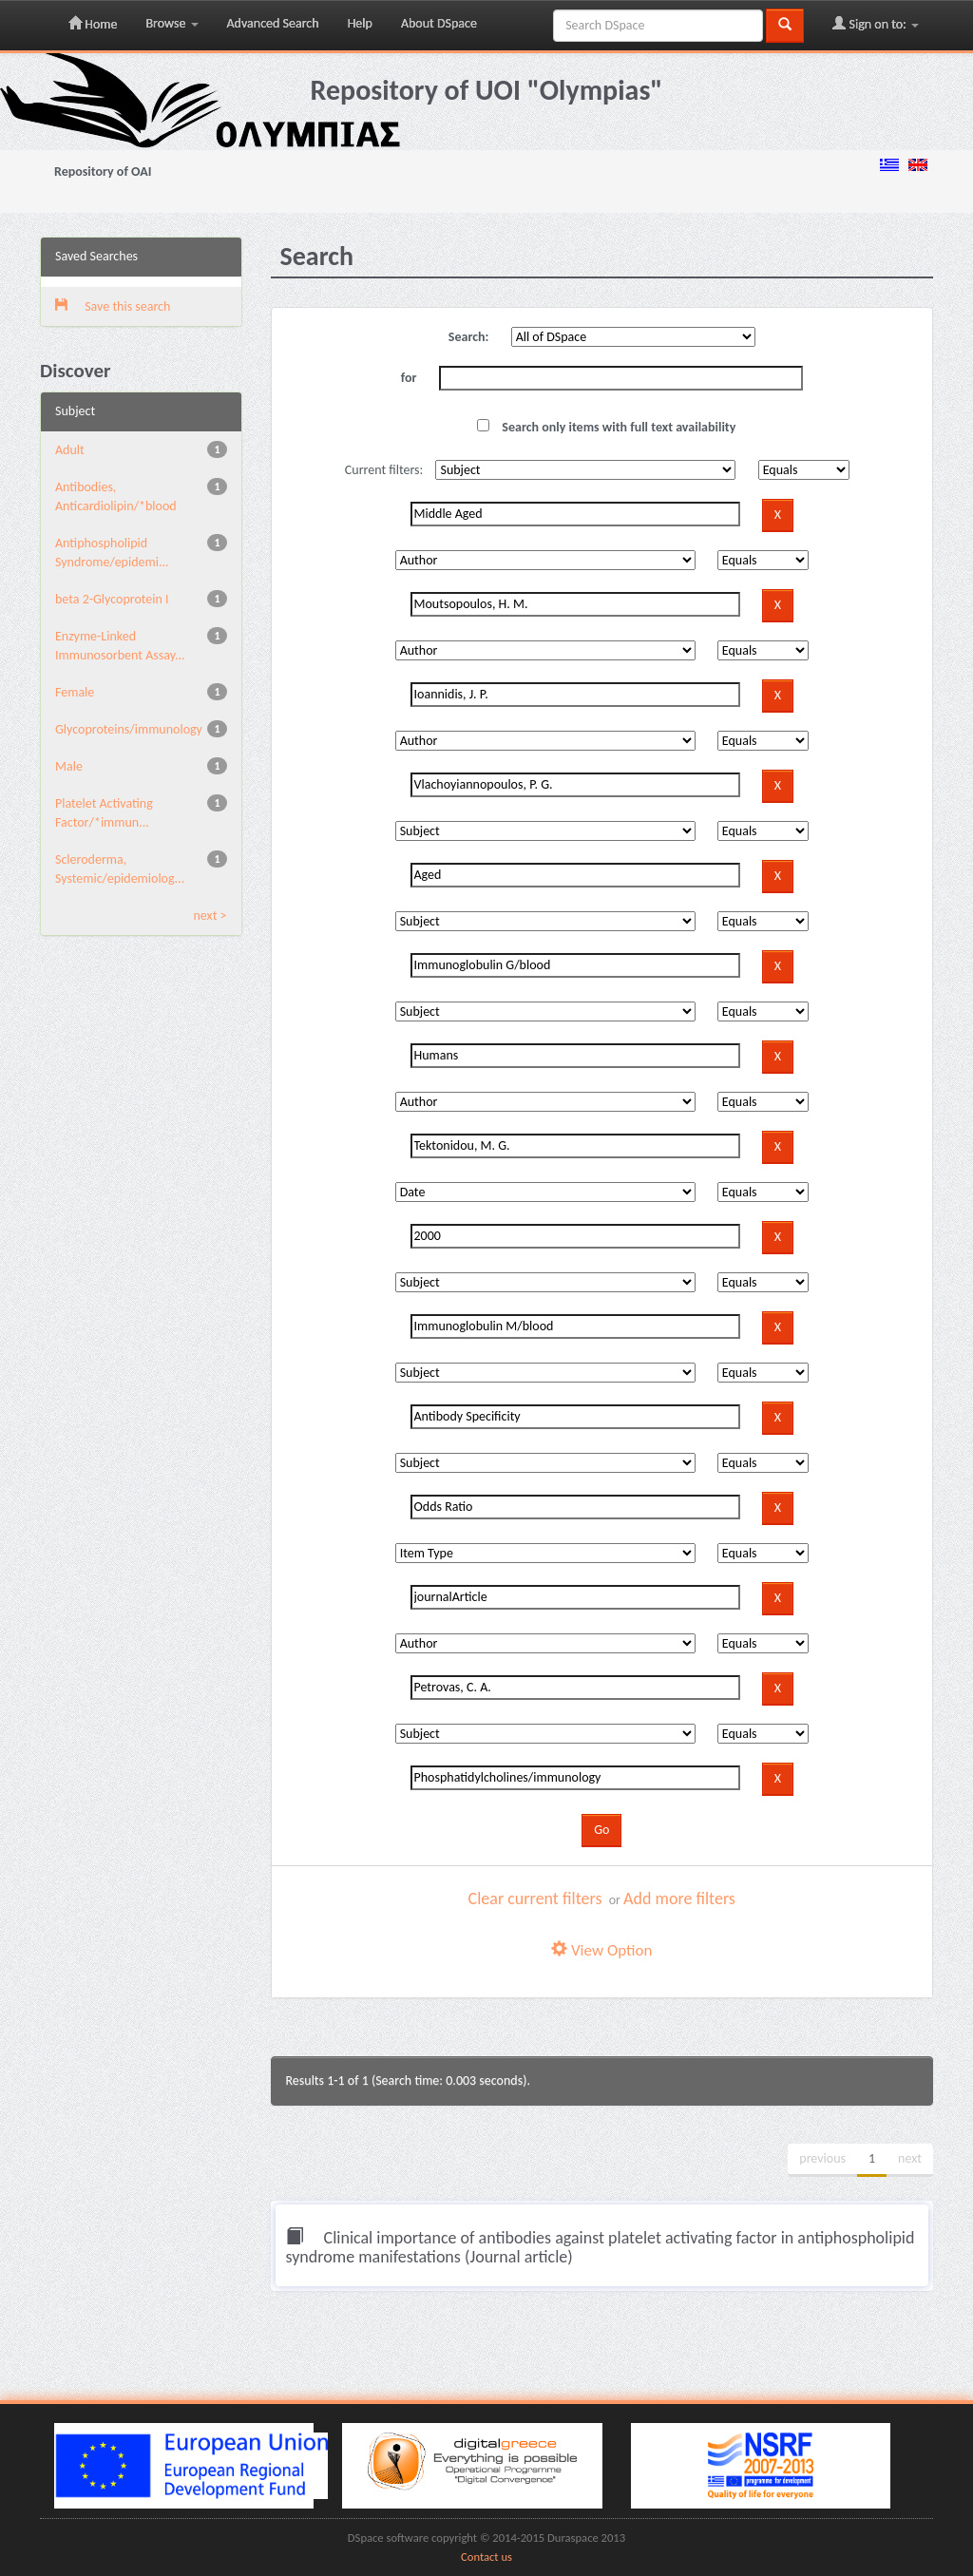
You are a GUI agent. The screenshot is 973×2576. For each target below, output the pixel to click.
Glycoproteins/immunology (128, 729)
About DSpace (439, 23)
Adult (70, 450)
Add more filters (679, 1898)
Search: (468, 337)
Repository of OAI (102, 171)
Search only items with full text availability (606, 427)
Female (74, 692)
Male (69, 766)
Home (92, 23)
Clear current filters (535, 1898)
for (409, 378)
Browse (171, 23)
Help (360, 23)
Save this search (112, 306)
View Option (601, 1950)
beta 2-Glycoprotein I (112, 599)
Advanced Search (273, 23)
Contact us (486, 2556)
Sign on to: (875, 23)
